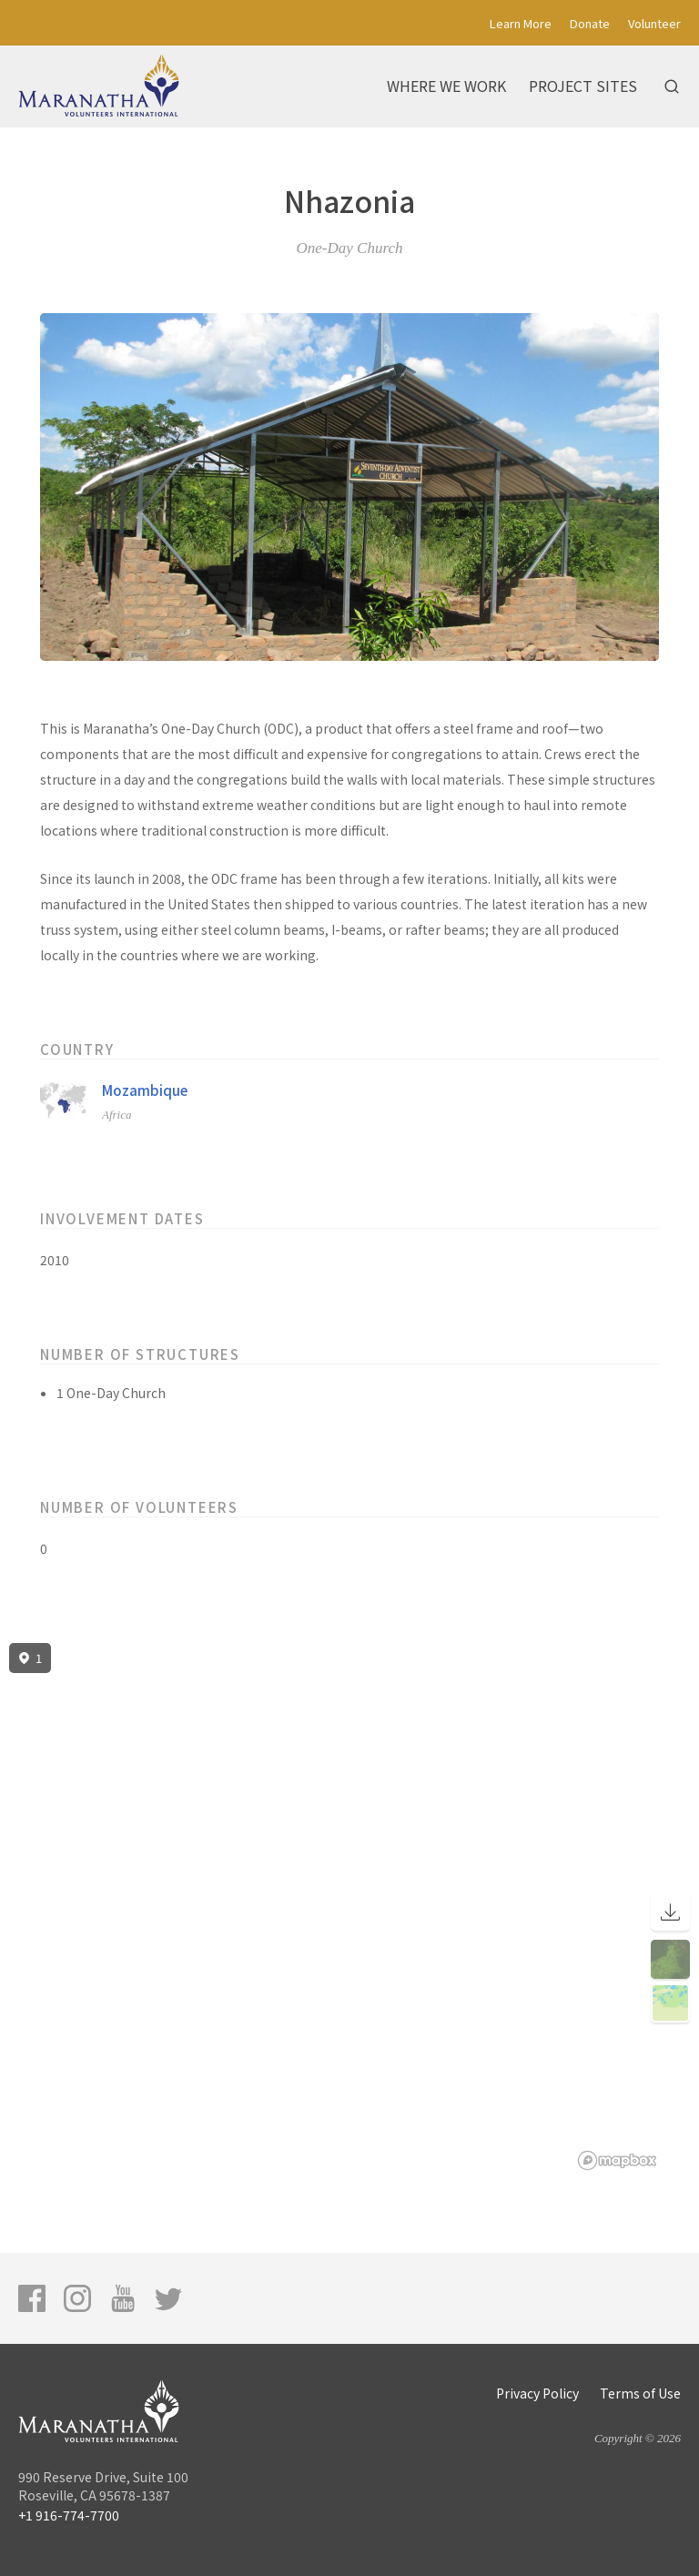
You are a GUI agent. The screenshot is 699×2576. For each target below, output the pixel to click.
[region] (349, 1907)
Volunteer (654, 23)
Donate (590, 23)
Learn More (521, 23)
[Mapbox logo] (617, 2160)
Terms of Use (640, 2393)
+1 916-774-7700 (68, 2515)
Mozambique (144, 1090)
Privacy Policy (537, 2393)
